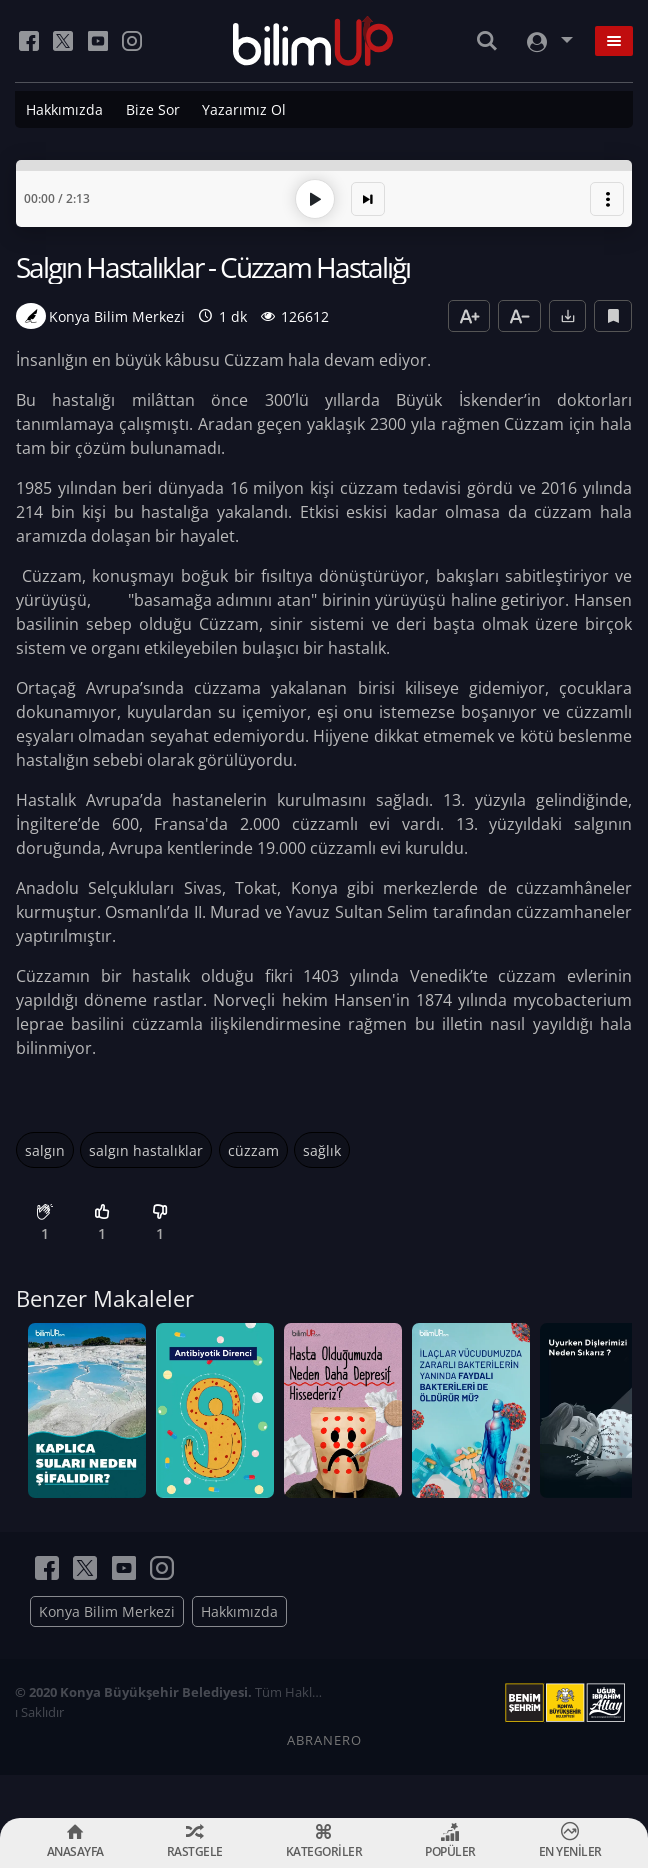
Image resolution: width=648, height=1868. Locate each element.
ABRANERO (324, 1783)
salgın (45, 1145)
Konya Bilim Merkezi (107, 1654)
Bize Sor (153, 109)
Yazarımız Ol (244, 109)
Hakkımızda (64, 109)
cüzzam (253, 1145)
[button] (607, 194)
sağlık (322, 1145)
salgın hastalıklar (146, 1145)
